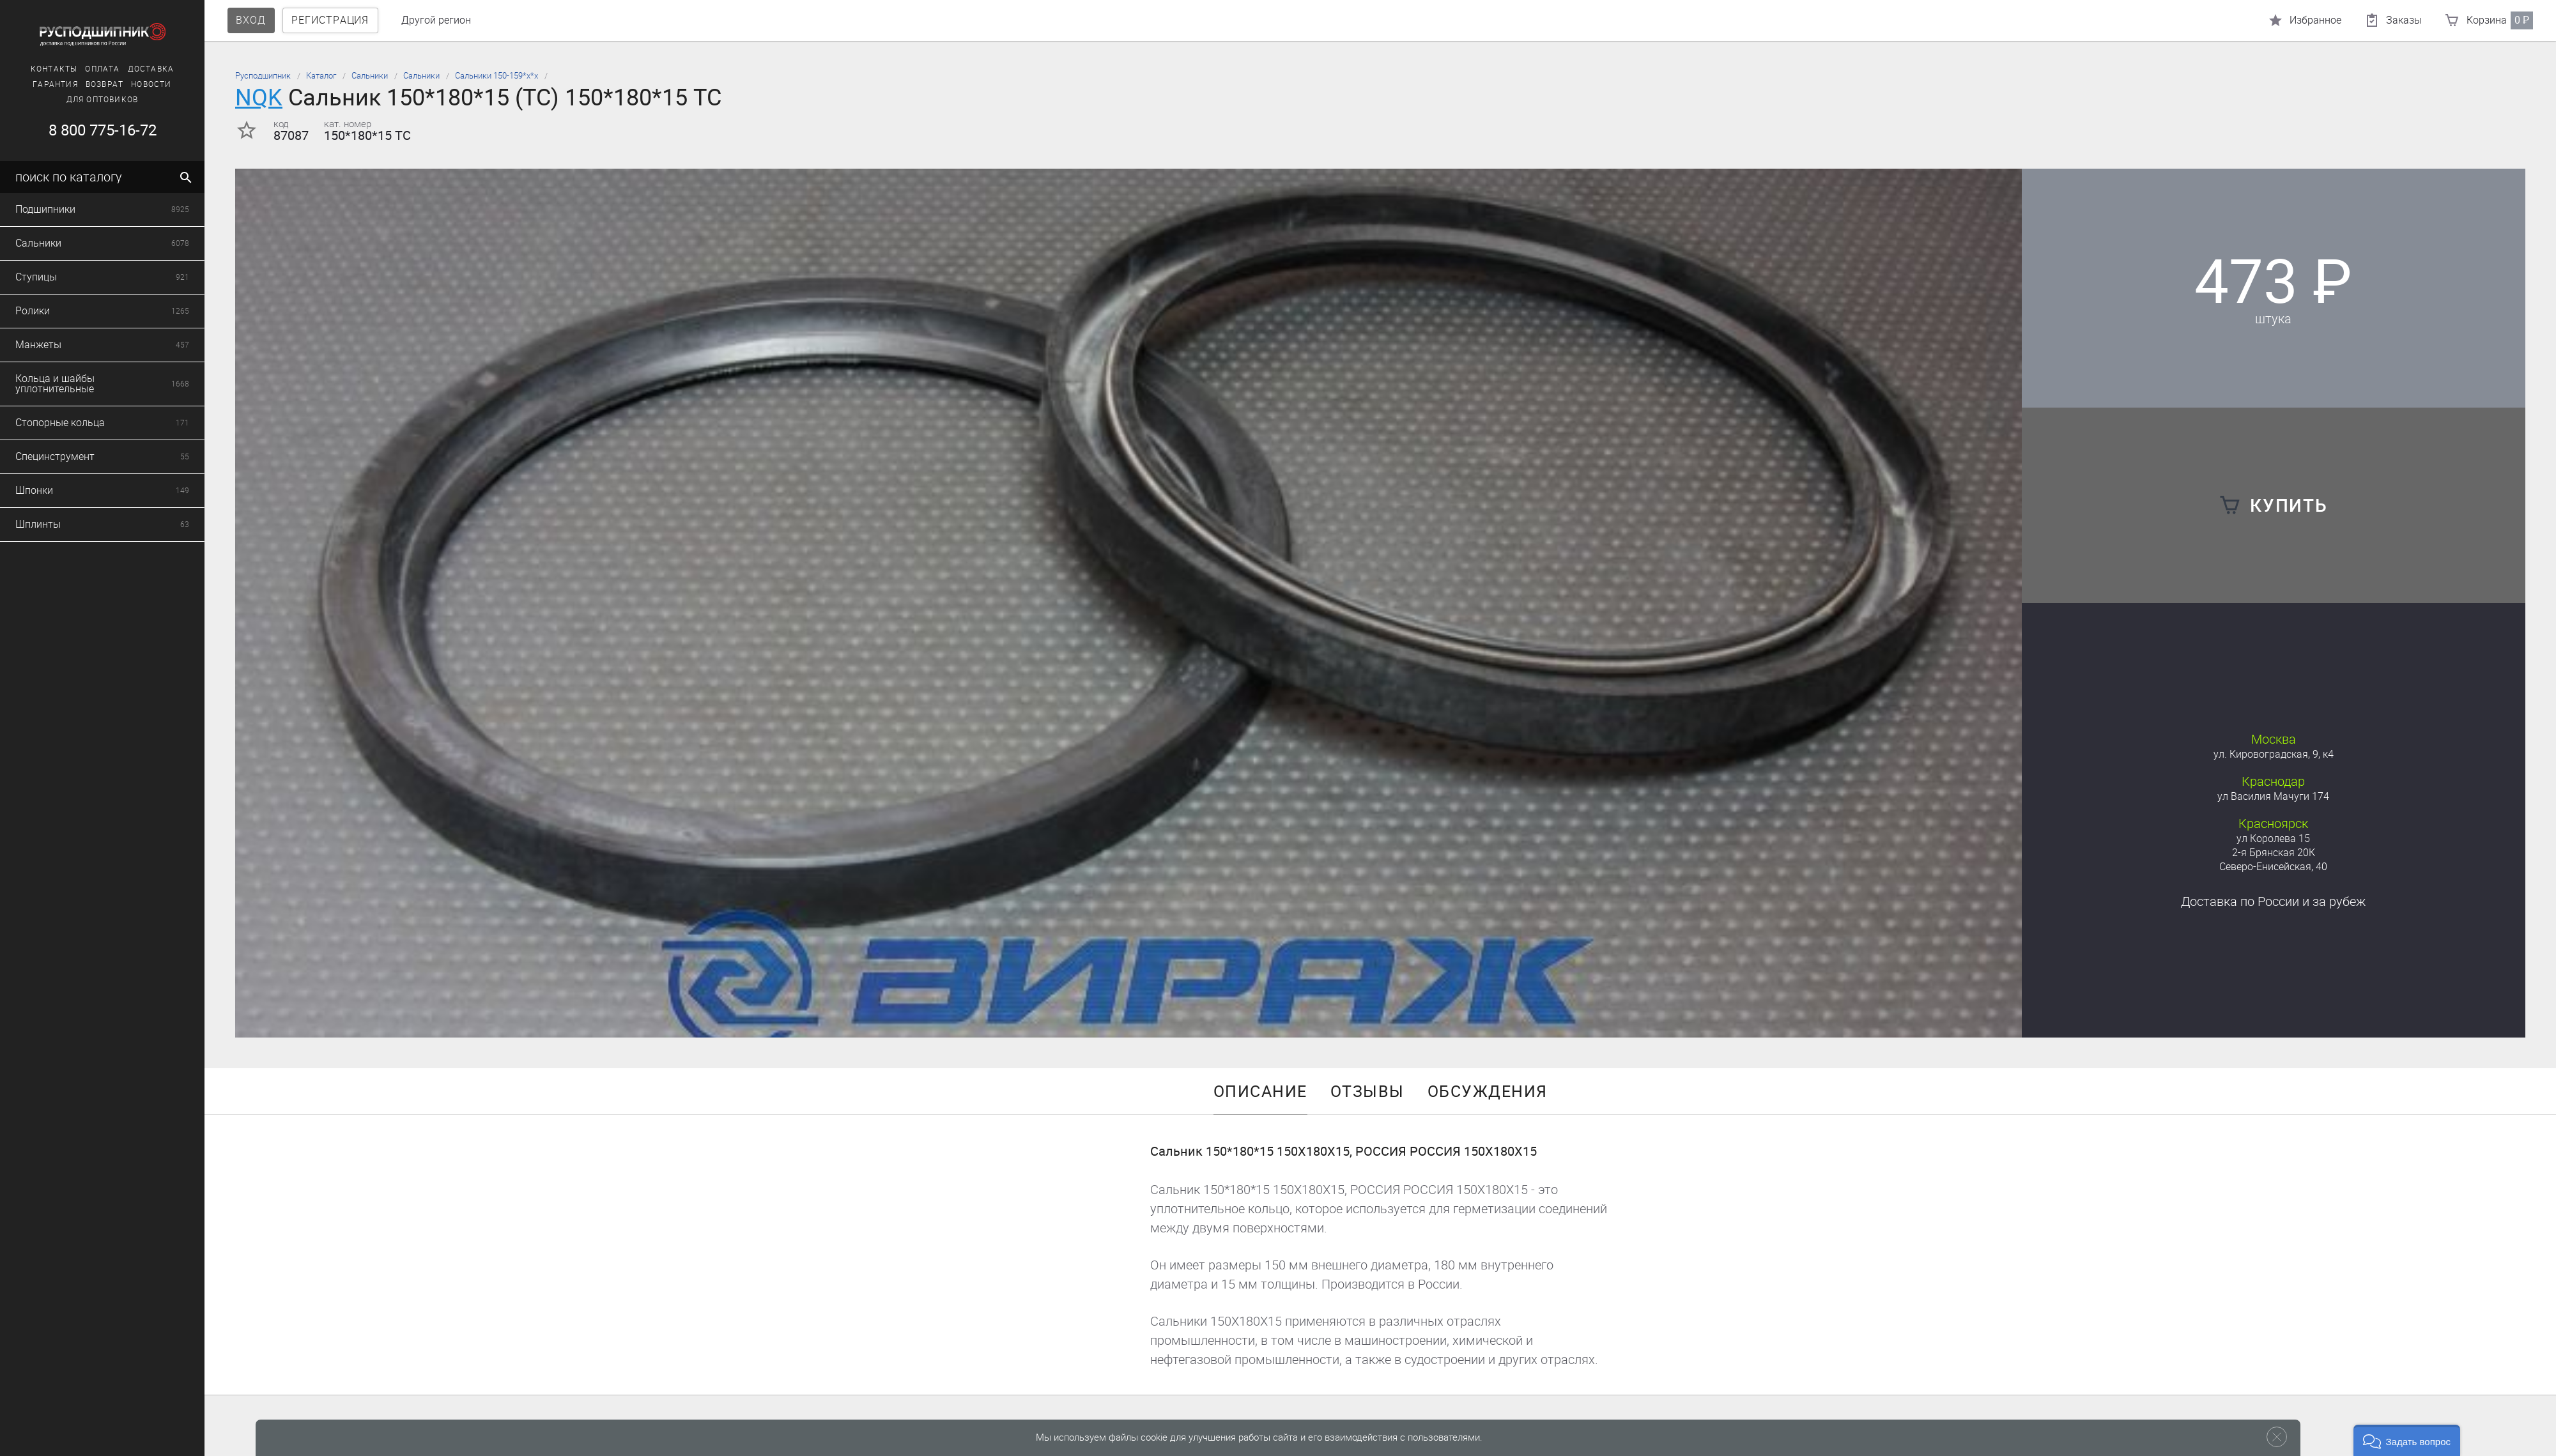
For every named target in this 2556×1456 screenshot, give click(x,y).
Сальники (369, 75)
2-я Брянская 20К (2273, 853)
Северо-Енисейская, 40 (2273, 867)
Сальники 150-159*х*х (496, 75)
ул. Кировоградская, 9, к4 (2273, 754)
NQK (258, 97)
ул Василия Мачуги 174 (2273, 796)
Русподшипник (263, 75)
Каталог (321, 75)
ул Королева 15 (2273, 838)
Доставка (2273, 901)
